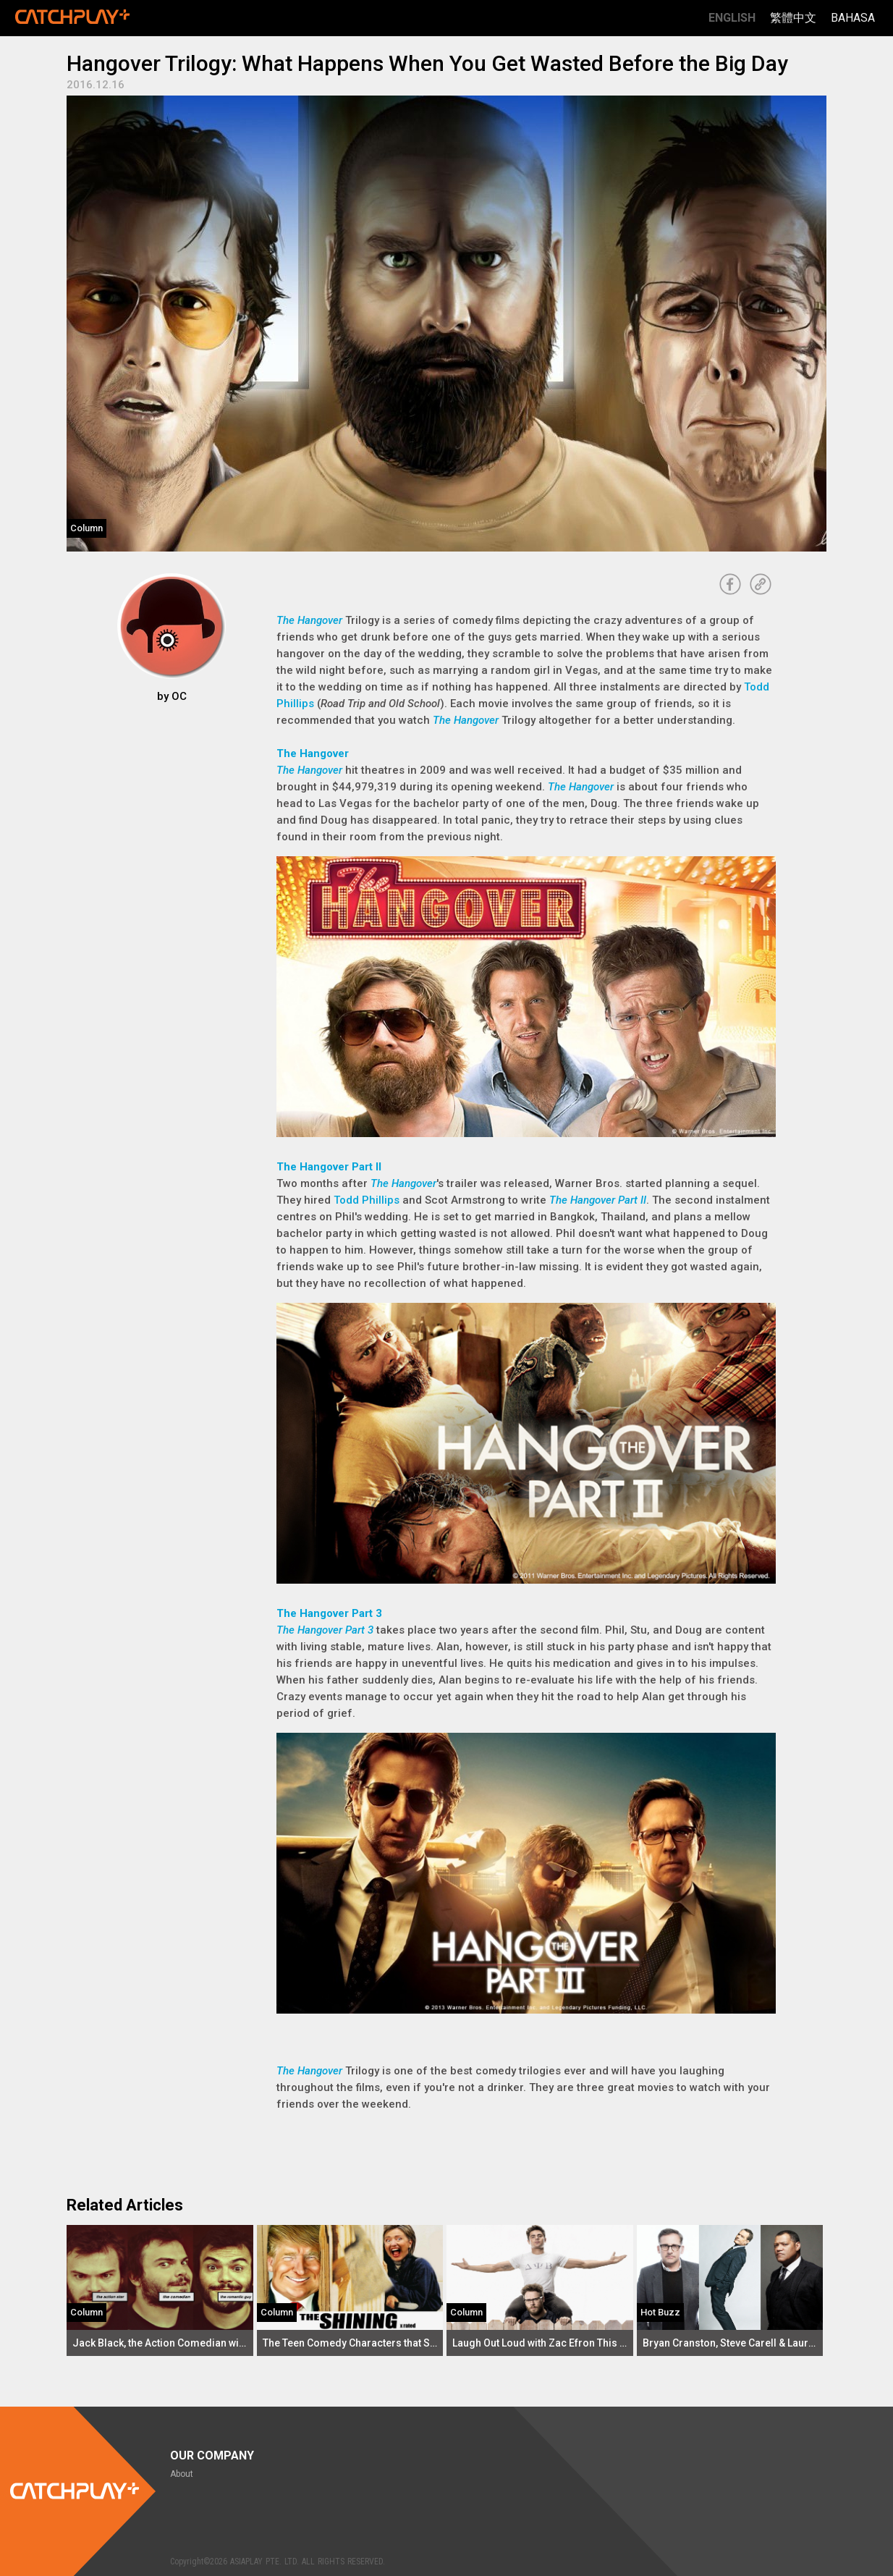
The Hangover (309, 620)
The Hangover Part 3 (329, 1613)
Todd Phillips (366, 1200)
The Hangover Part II (328, 1166)
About (181, 2474)
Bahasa (853, 18)
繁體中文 (793, 18)
